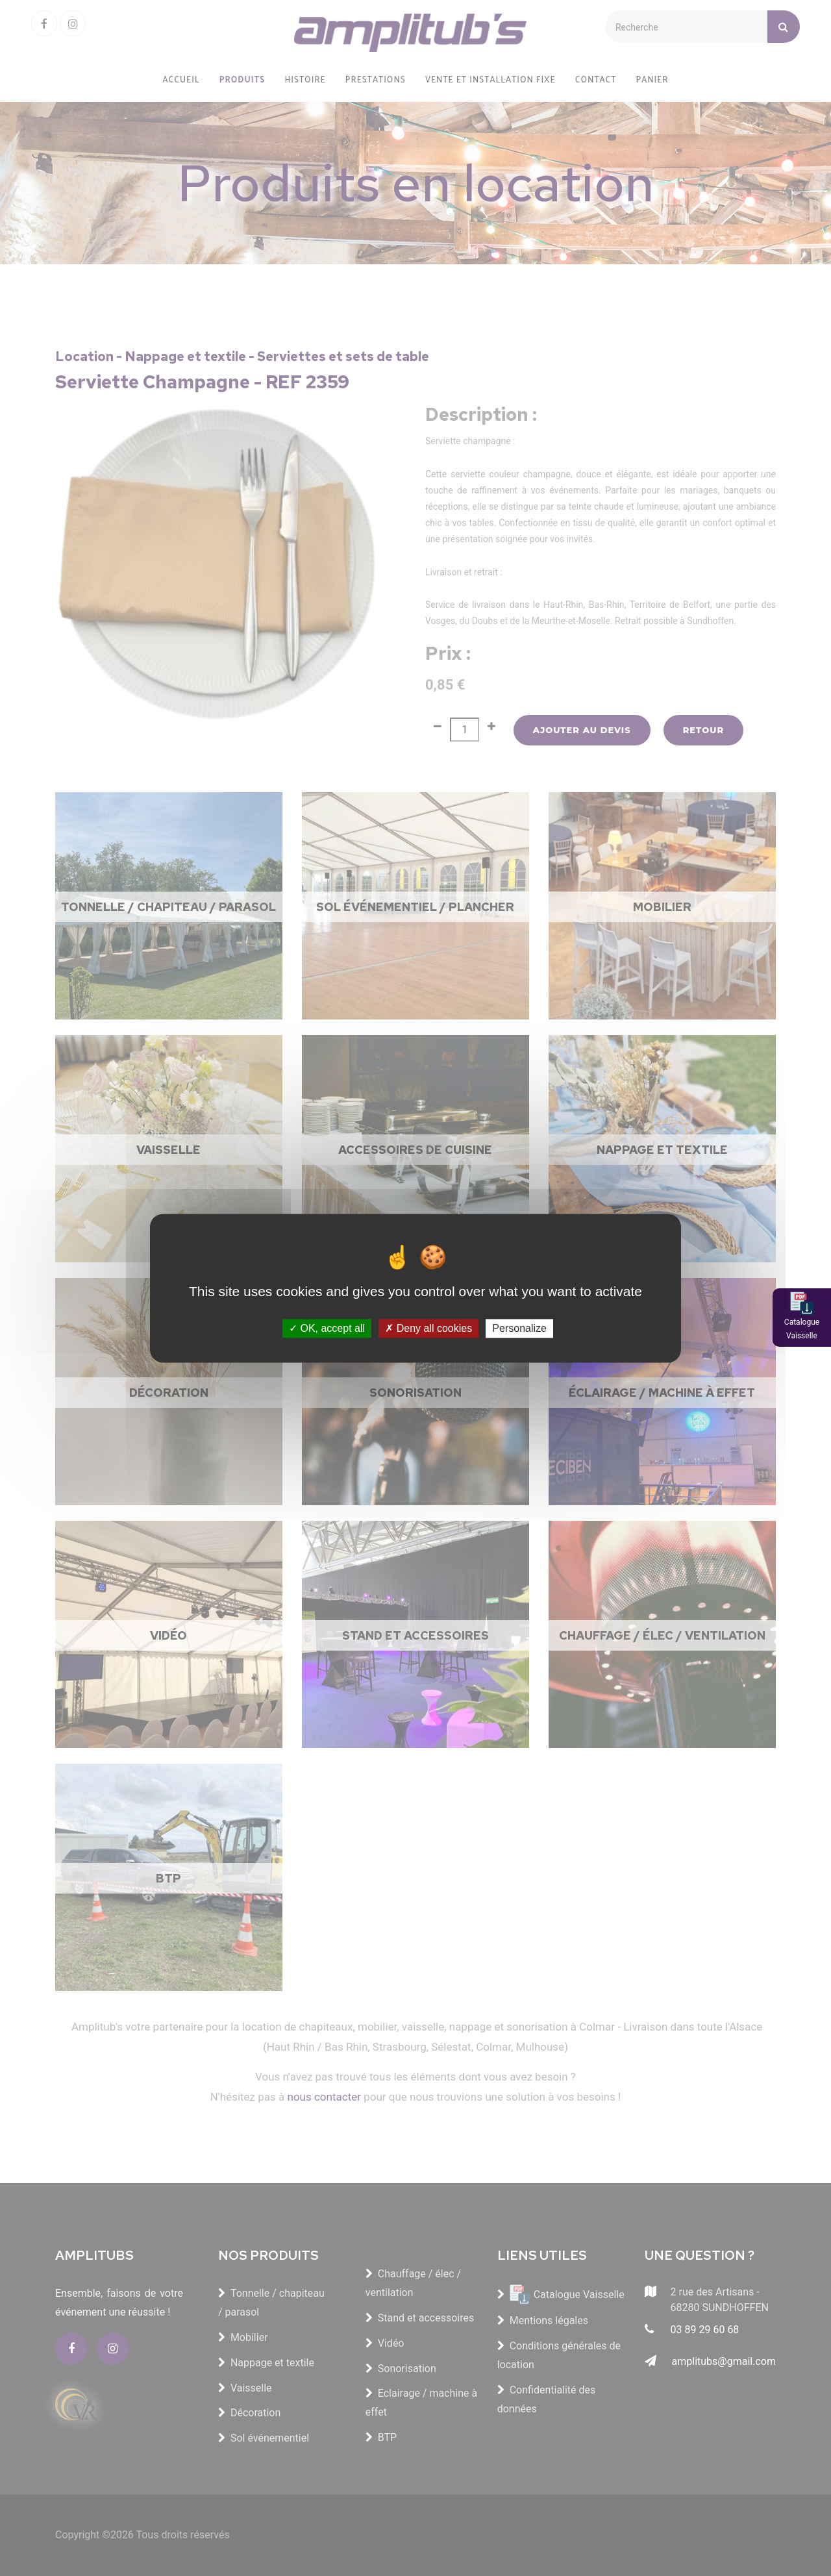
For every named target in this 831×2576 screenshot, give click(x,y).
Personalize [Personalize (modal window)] (519, 1328)
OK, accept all (327, 1328)
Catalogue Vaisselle (801, 1329)
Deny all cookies (428, 1328)
